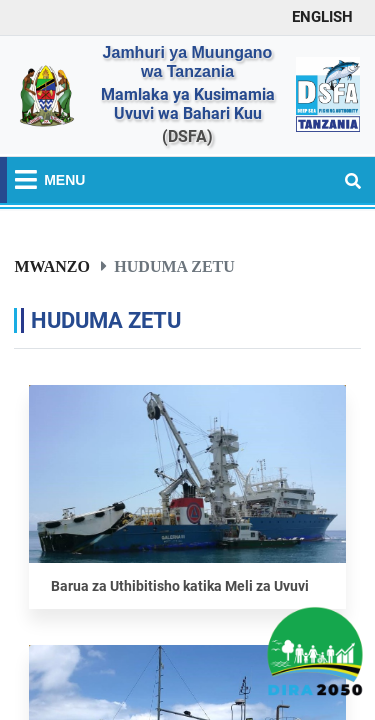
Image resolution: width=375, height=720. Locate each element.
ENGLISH (322, 17)
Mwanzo (52, 266)
